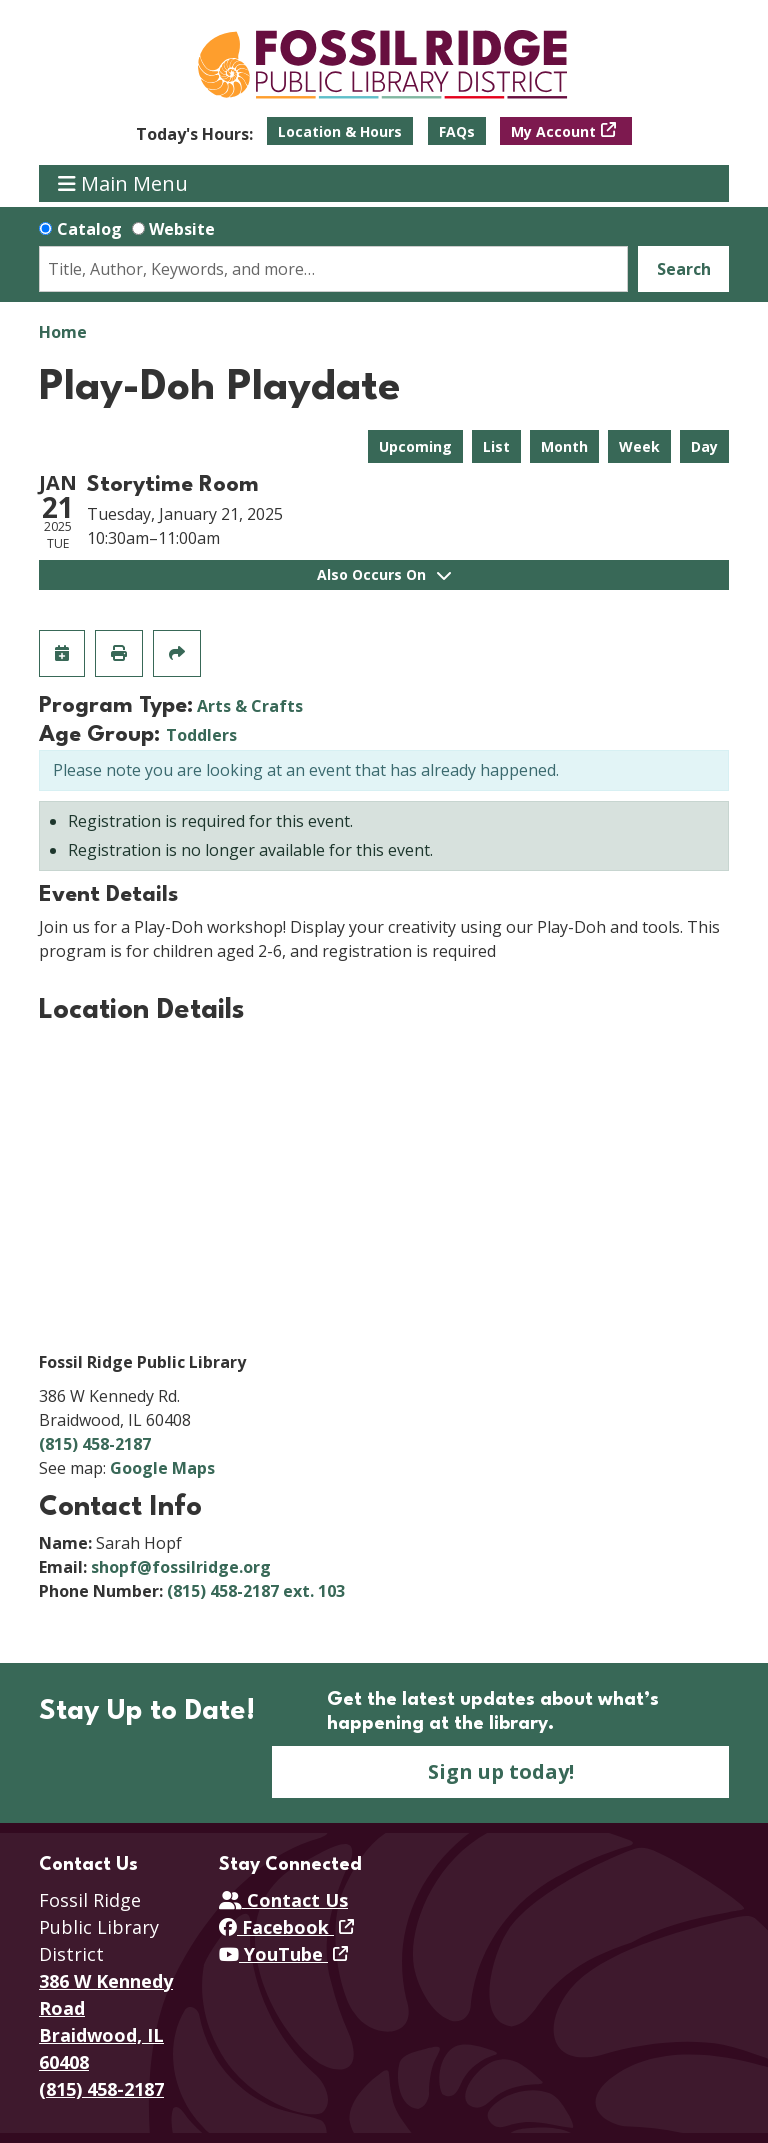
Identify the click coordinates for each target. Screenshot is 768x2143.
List (496, 446)
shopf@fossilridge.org (181, 1567)
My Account (553, 131)
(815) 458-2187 (95, 1444)
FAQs (457, 131)
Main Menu (123, 183)
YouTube (273, 1954)
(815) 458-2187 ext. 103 (256, 1591)
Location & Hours (340, 131)
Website (182, 229)
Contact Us (283, 1900)
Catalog (89, 229)
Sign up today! (501, 1771)
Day (704, 446)
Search (684, 269)
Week (639, 446)
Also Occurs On (384, 574)
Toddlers (201, 735)
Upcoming (415, 446)
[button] (194, 134)
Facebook (276, 1927)
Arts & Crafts (250, 706)
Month (564, 446)
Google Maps (162, 1468)
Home (63, 332)
